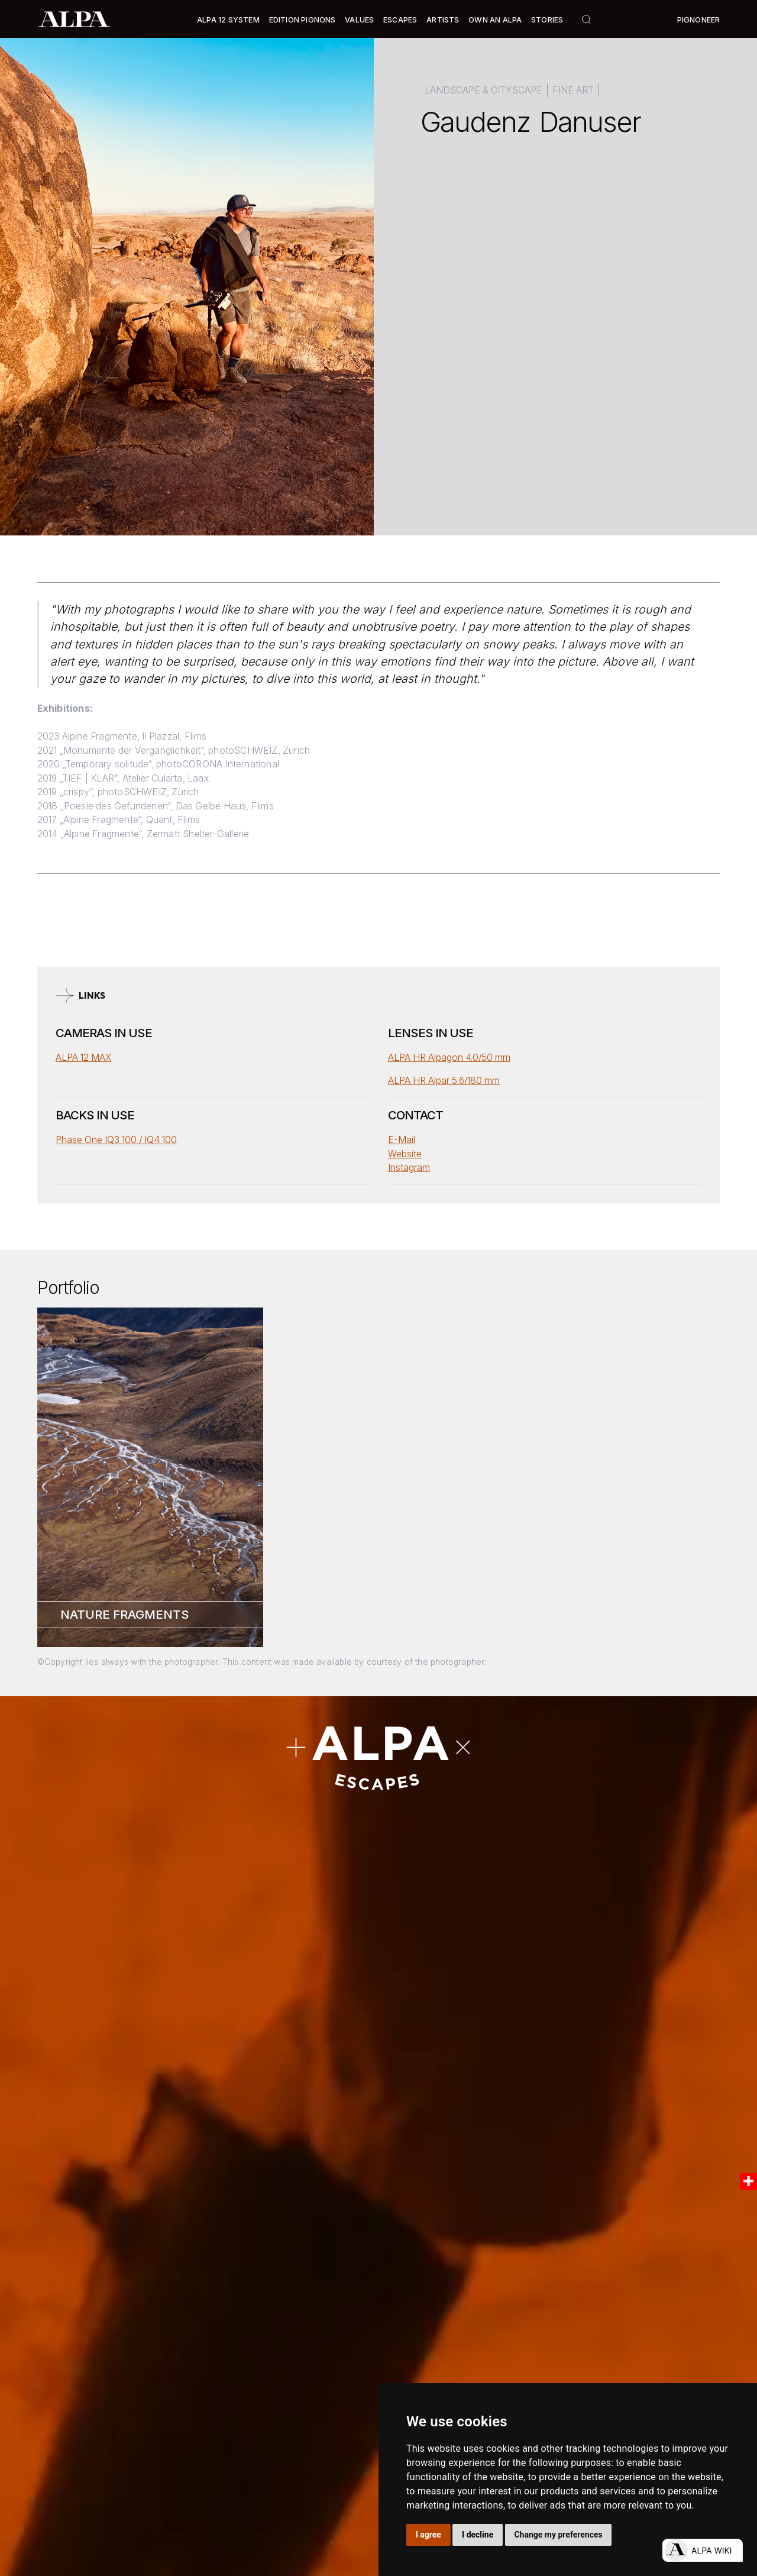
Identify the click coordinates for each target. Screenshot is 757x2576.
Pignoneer (698, 19)
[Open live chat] (702, 2550)
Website (405, 1154)
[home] (74, 18)
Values (359, 19)
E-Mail (401, 1139)
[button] (228, 20)
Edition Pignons (302, 19)
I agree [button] (428, 2534)
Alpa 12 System (228, 19)
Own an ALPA (495, 19)
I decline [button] (477, 2534)
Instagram (409, 1167)
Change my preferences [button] (558, 2534)
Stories (547, 19)
